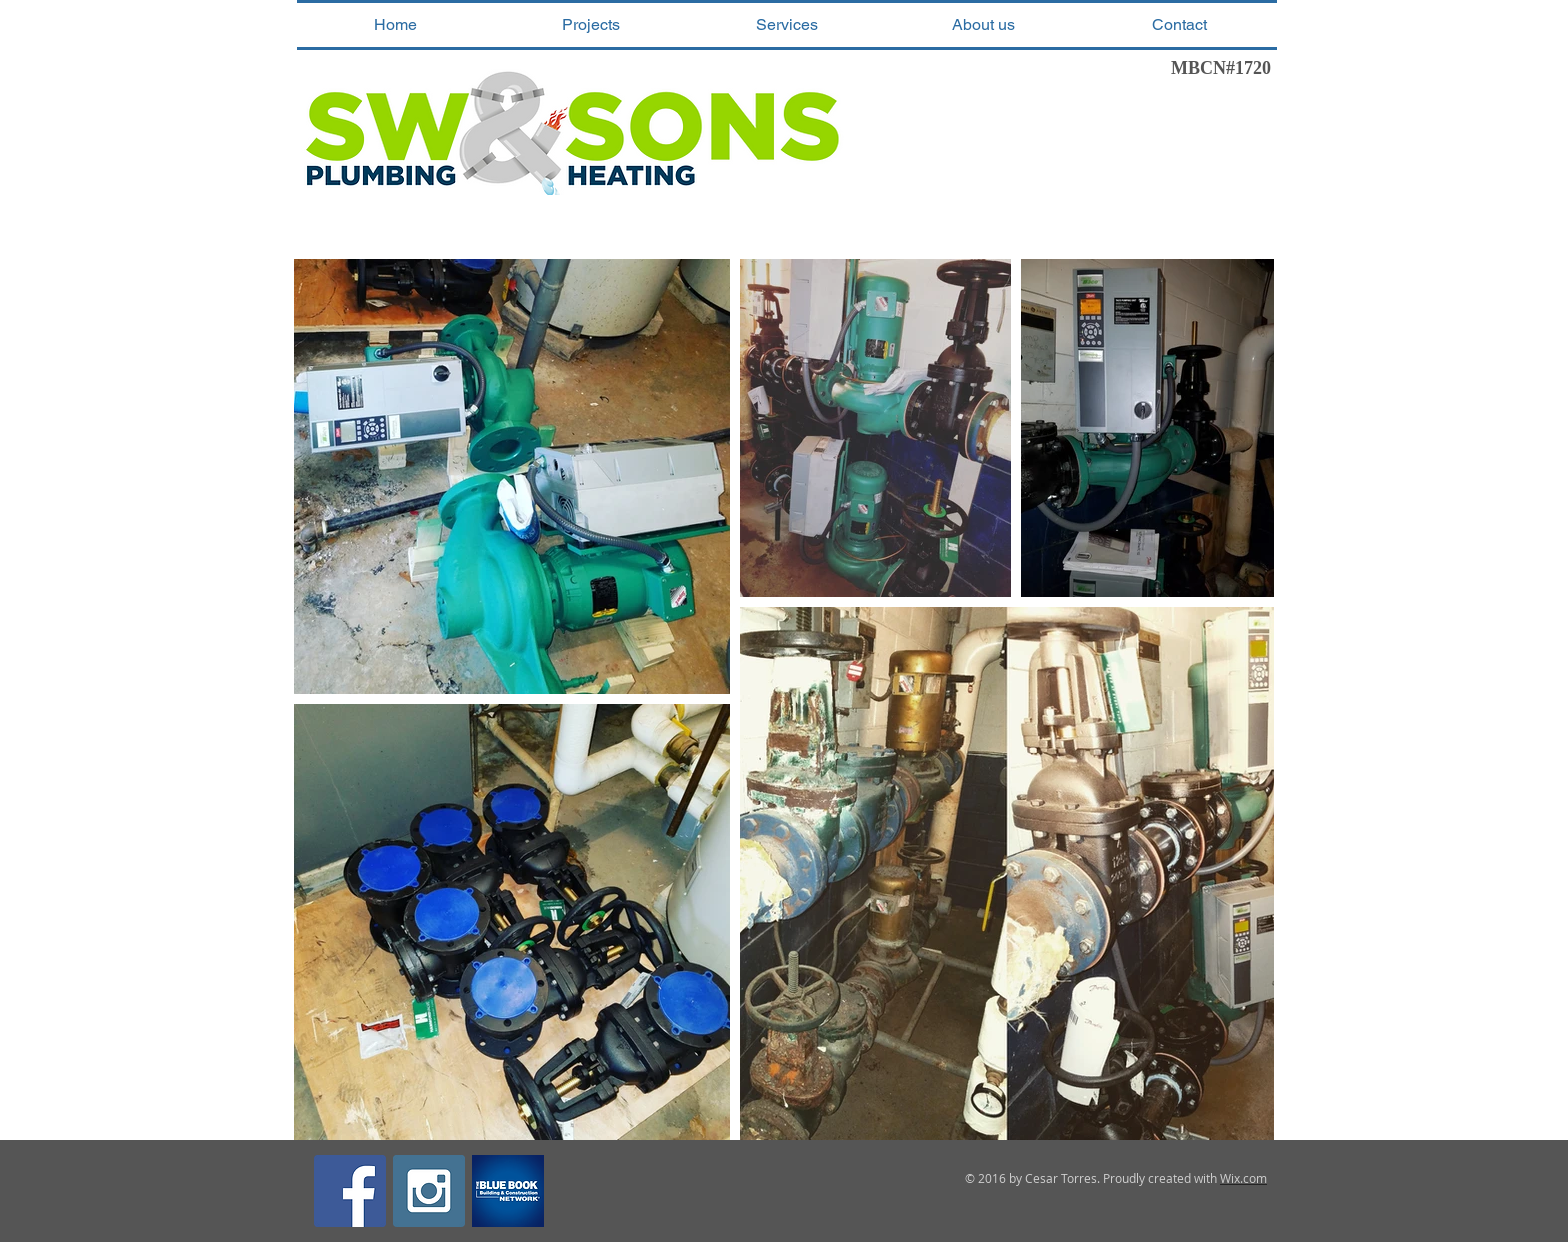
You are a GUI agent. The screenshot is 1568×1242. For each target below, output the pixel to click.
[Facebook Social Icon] (350, 1191)
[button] (591, 25)
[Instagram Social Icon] (429, 1191)
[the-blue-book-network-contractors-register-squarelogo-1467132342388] (508, 1191)
